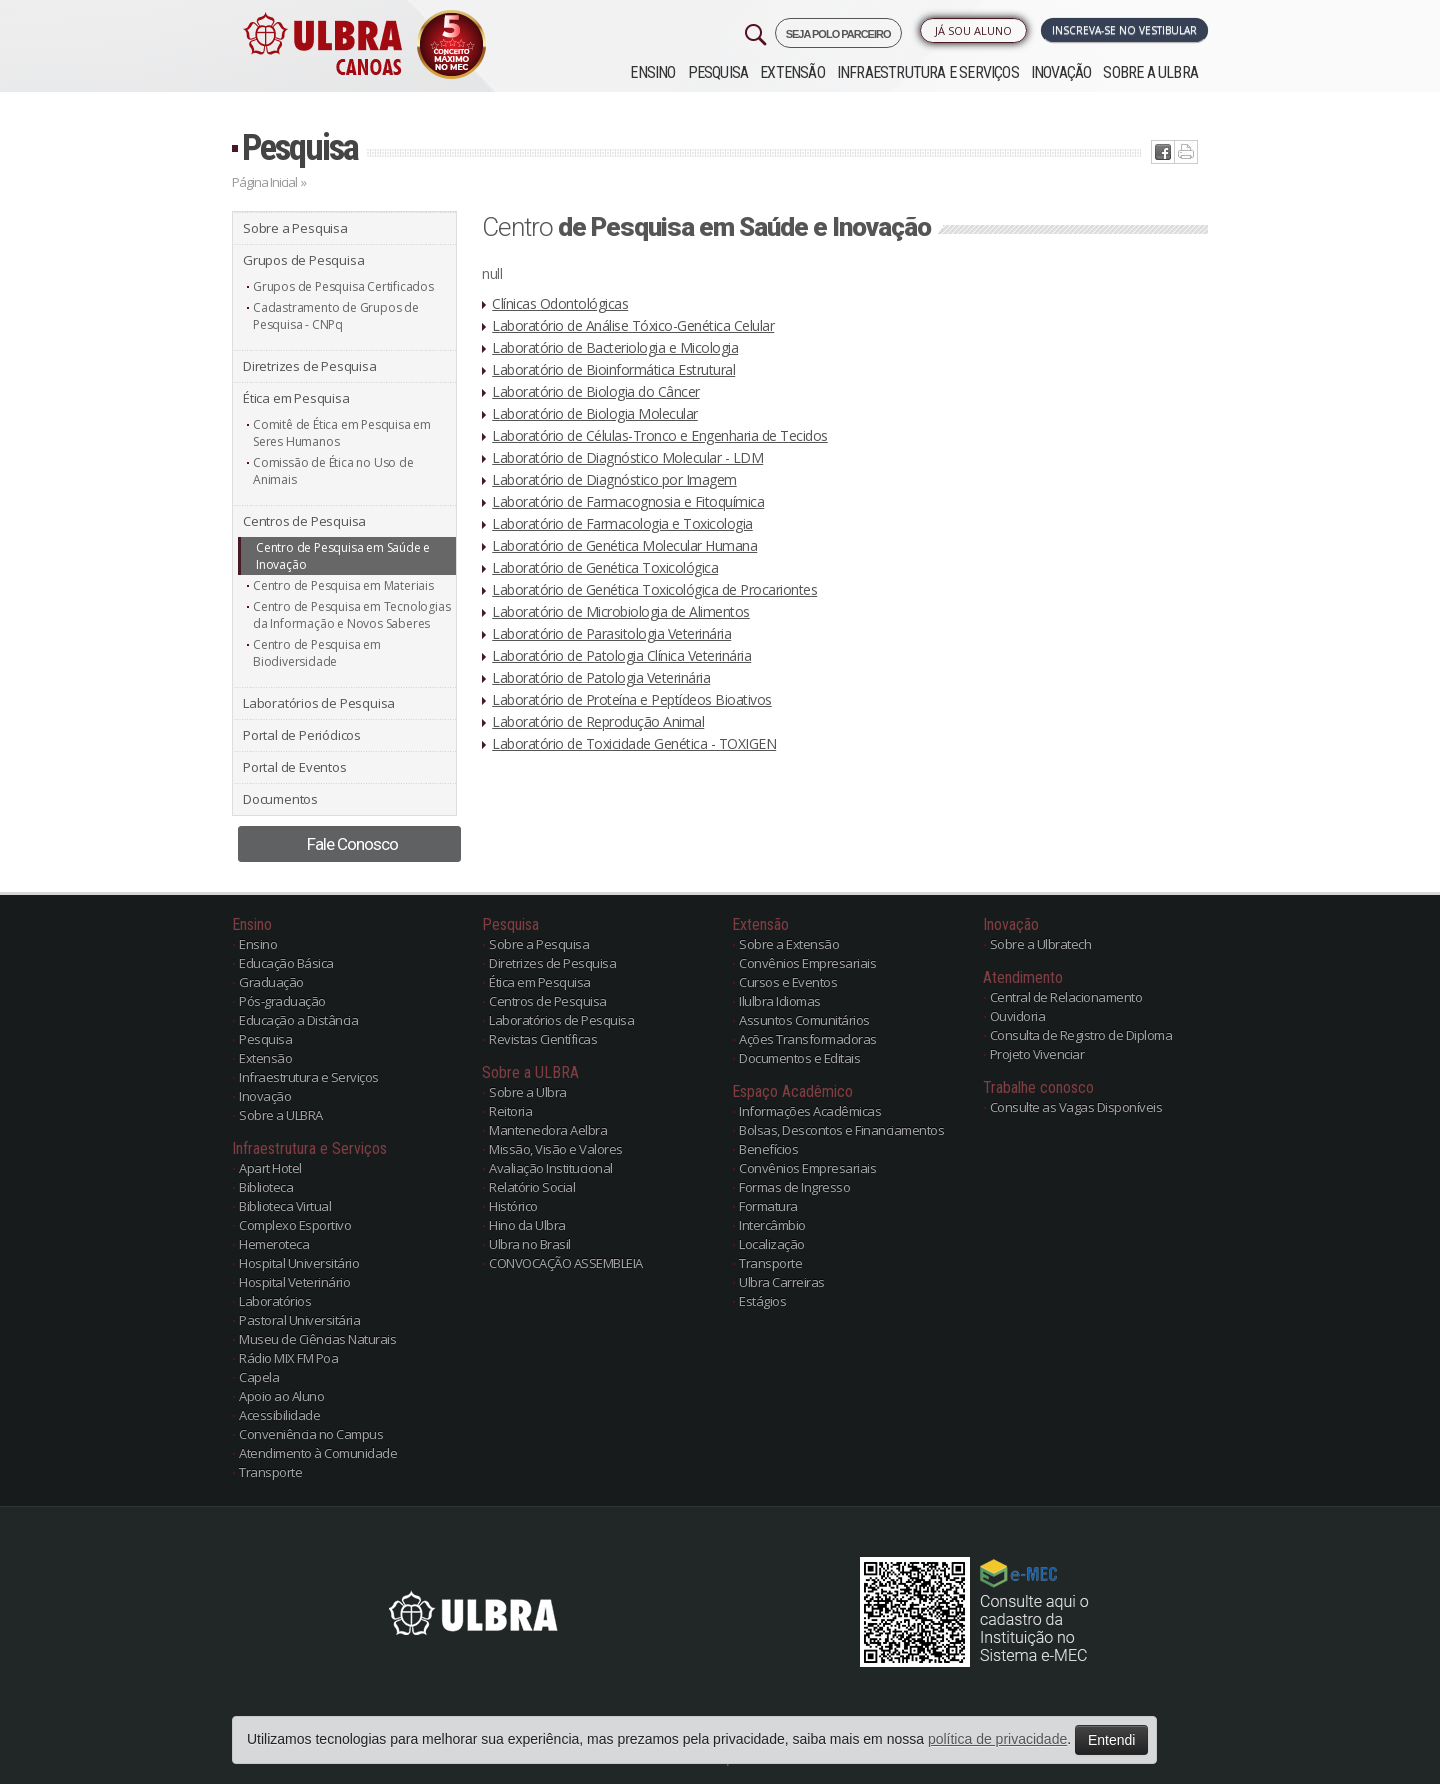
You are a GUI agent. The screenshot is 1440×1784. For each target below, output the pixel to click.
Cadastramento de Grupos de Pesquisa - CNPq (336, 316)
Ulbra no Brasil (530, 1244)
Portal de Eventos (295, 767)
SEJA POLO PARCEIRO (838, 34)
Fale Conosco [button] (352, 844)
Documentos (280, 799)
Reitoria (510, 1111)
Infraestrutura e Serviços (928, 72)
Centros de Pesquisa (304, 521)
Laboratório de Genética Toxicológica (605, 567)
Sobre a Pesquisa (295, 228)
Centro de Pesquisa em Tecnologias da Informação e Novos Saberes (351, 615)
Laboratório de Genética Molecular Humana (624, 545)
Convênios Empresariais (807, 963)
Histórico (513, 1206)
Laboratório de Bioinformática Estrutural (613, 369)
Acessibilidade (279, 1415)
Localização (772, 1244)
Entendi (1111, 1740)
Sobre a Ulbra (528, 1092)
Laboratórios (275, 1301)
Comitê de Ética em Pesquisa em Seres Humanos (342, 433)
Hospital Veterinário (294, 1282)
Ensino (652, 72)
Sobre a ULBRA (1150, 72)
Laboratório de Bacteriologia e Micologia (615, 347)
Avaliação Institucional (551, 1168)
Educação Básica (286, 963)
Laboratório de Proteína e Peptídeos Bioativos (632, 699)
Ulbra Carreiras (782, 1282)
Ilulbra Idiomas (780, 1001)
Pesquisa (718, 72)
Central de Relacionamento (1066, 997)
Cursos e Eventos (788, 982)
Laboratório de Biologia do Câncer (596, 391)
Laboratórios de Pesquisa (319, 703)
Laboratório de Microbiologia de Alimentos (621, 611)
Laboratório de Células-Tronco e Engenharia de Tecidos (660, 435)
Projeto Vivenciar (1037, 1054)
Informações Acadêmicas (810, 1111)
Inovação (1061, 72)
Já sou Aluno (973, 30)
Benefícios (768, 1149)
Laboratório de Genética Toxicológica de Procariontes (654, 589)
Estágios (762, 1301)
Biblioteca (266, 1187)
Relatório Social (532, 1187)
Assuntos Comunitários (804, 1020)
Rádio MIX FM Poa (288, 1358)
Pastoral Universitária (299, 1320)
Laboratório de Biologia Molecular (595, 413)
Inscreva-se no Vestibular (1124, 30)
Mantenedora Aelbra (548, 1130)
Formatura (768, 1206)
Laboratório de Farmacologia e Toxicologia (622, 523)
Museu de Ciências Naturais (317, 1339)
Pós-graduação (282, 1001)
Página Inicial (264, 182)
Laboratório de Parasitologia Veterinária (611, 633)
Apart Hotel (270, 1168)
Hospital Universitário (299, 1263)
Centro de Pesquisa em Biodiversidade (317, 653)
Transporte (270, 1472)
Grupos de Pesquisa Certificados (343, 286)
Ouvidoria (1018, 1016)
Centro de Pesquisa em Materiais (343, 585)
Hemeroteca (274, 1244)
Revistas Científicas (543, 1039)
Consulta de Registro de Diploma (1081, 1035)
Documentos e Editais (799, 1058)
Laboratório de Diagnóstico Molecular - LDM (627, 457)
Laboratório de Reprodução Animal (598, 721)
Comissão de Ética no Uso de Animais (333, 471)
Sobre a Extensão (789, 944)
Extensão (792, 72)
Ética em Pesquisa (296, 398)
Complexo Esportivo (295, 1225)
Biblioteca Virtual (285, 1206)
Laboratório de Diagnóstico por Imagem (614, 479)
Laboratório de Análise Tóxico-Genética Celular (633, 325)
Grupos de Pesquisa (303, 260)
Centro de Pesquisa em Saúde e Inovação (343, 556)
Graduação (271, 982)
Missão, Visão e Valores (556, 1149)
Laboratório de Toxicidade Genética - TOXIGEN (634, 743)
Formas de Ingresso (794, 1187)
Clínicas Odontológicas (560, 303)
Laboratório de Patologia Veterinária (601, 677)
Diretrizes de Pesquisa (310, 366)
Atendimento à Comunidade (318, 1453)
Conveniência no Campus (311, 1434)
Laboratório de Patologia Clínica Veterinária (621, 655)
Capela (259, 1377)
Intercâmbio (772, 1225)
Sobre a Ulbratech (1041, 944)
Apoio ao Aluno (281, 1396)
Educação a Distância (298, 1020)
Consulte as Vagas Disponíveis (1076, 1107)
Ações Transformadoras (808, 1039)
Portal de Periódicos (302, 735)
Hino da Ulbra (527, 1225)
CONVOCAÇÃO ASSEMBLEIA (566, 1263)
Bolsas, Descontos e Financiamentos (841, 1130)
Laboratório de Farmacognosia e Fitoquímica (628, 501)
